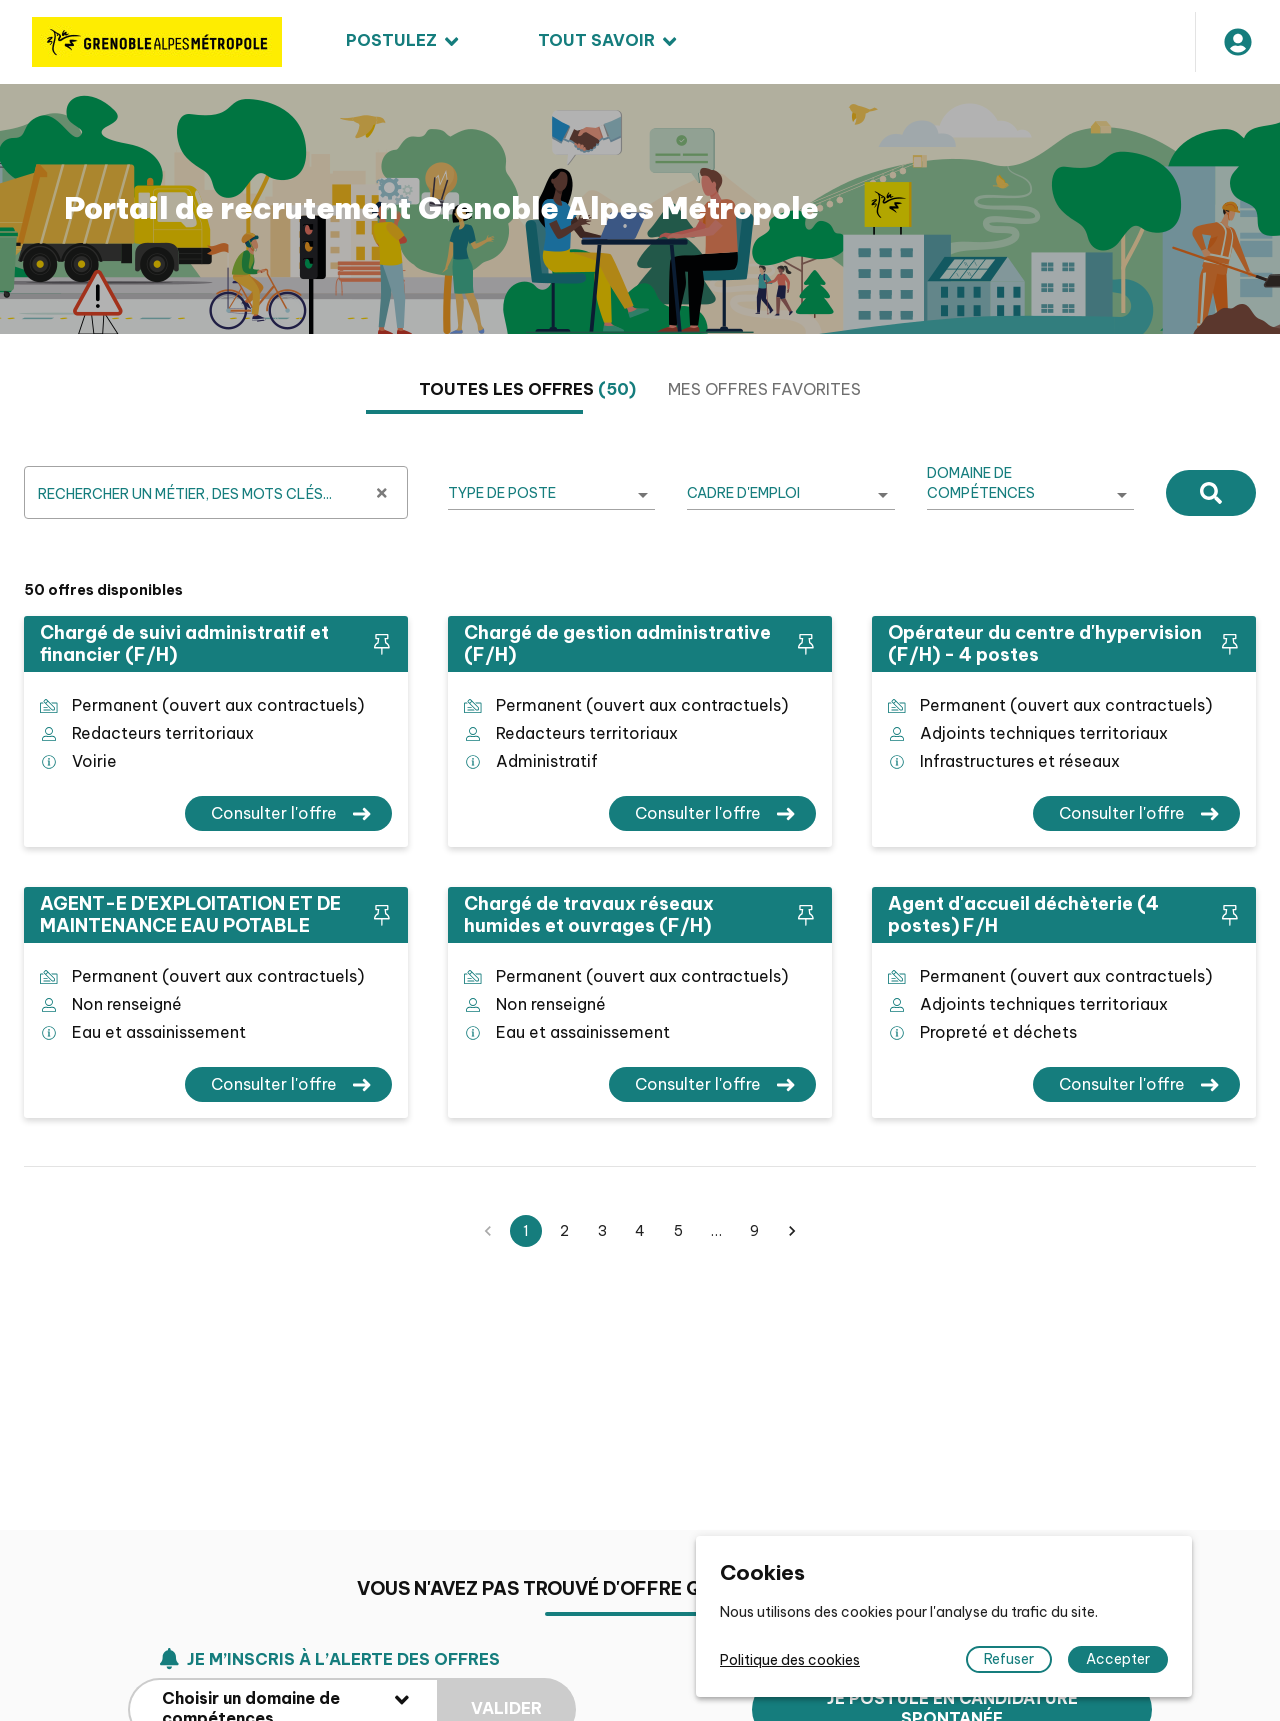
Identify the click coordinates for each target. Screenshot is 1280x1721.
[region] (640, 209)
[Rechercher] (1211, 492)
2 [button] (564, 1231)
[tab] (527, 390)
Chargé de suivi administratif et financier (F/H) (184, 643)
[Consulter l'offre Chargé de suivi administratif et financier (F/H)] (289, 813)
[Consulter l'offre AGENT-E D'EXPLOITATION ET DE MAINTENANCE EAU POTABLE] (289, 1084)
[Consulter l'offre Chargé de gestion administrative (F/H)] (713, 813)
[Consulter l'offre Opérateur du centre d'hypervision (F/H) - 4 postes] (1137, 813)
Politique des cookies (790, 1660)
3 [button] (602, 1231)
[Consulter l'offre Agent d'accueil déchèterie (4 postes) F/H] (1137, 1084)
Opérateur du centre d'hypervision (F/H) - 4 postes (1045, 643)
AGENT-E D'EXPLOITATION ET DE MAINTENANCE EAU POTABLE (190, 914)
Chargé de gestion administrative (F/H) (617, 643)
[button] (792, 1231)
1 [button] (526, 1231)
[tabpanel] (640, 842)
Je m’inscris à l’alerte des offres (330, 1707)
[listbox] (551, 494)
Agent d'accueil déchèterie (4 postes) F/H (1023, 914)
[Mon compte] (1238, 42)
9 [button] (754, 1231)
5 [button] (678, 1231)
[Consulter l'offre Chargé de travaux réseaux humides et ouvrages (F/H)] (713, 1084)
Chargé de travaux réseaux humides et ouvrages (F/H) (589, 914)
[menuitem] (402, 42)
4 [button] (640, 1231)
